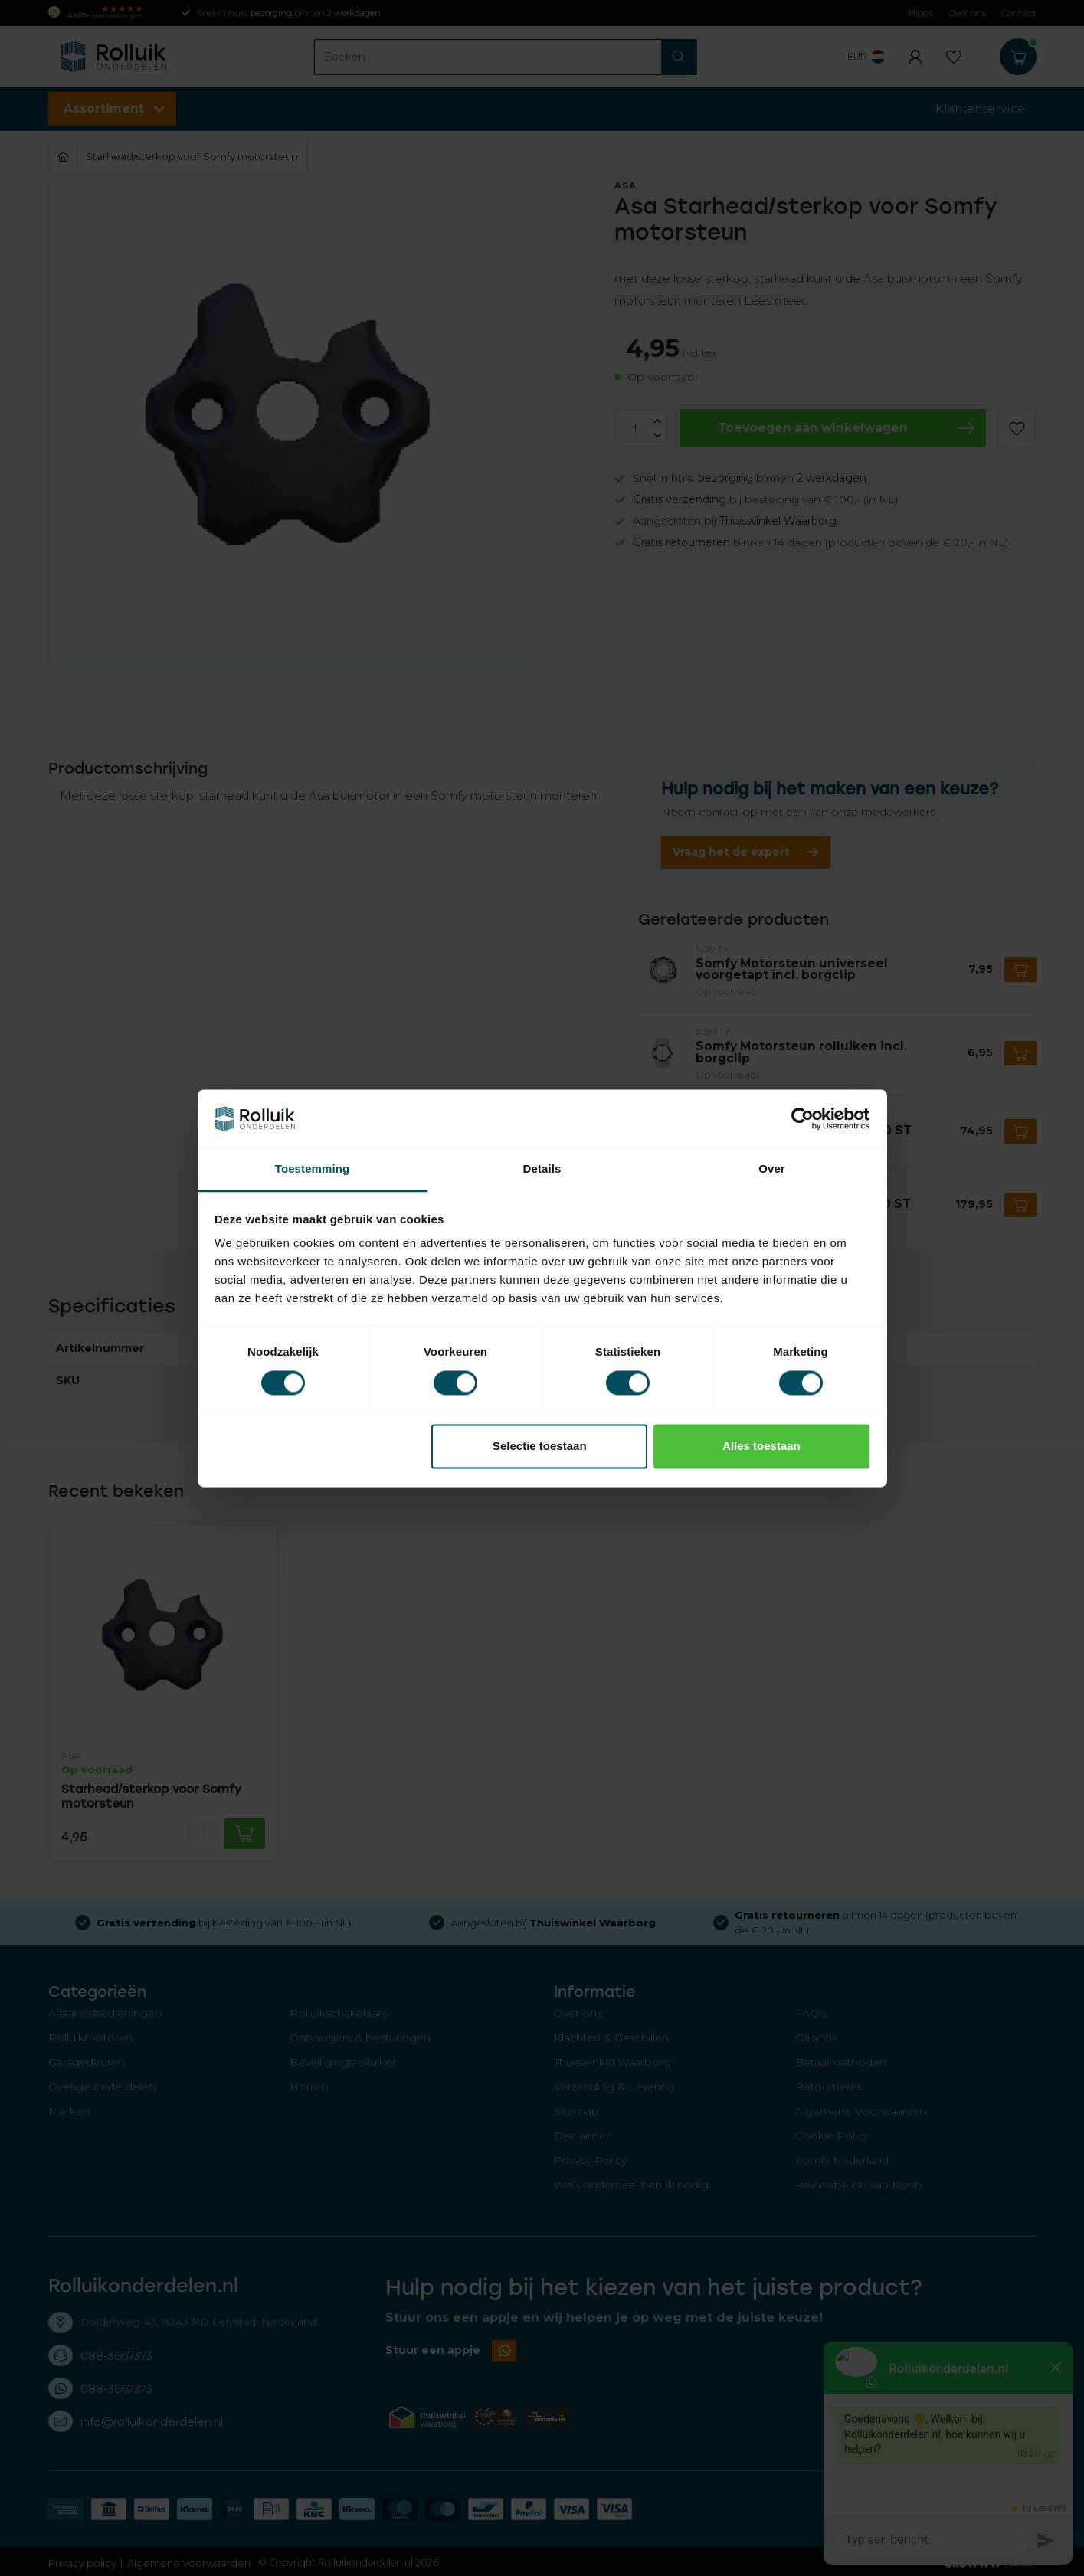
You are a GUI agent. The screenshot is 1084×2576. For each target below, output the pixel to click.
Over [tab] (771, 1169)
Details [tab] (542, 1169)
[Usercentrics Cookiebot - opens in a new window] (802, 1118)
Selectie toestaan (540, 1446)
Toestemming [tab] (312, 1169)
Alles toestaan (761, 1446)
